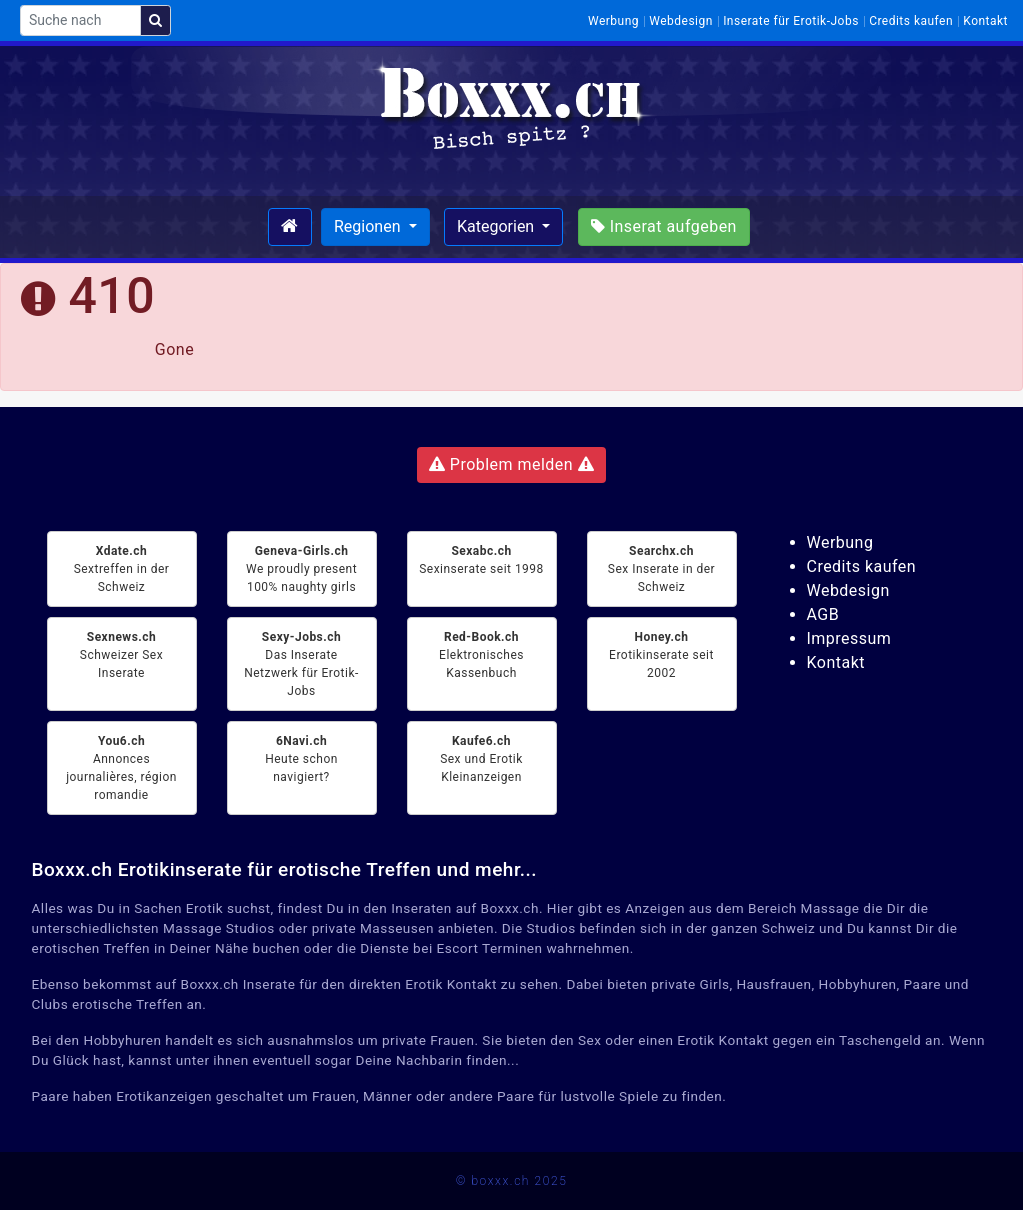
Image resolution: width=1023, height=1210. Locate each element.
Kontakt (985, 21)
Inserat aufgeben (664, 226)
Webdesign (681, 21)
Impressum (849, 638)
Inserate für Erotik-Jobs (791, 21)
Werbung (613, 21)
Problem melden (511, 464)
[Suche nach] (80, 20)
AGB (823, 614)
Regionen (369, 226)
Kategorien (497, 226)
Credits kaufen (911, 21)
